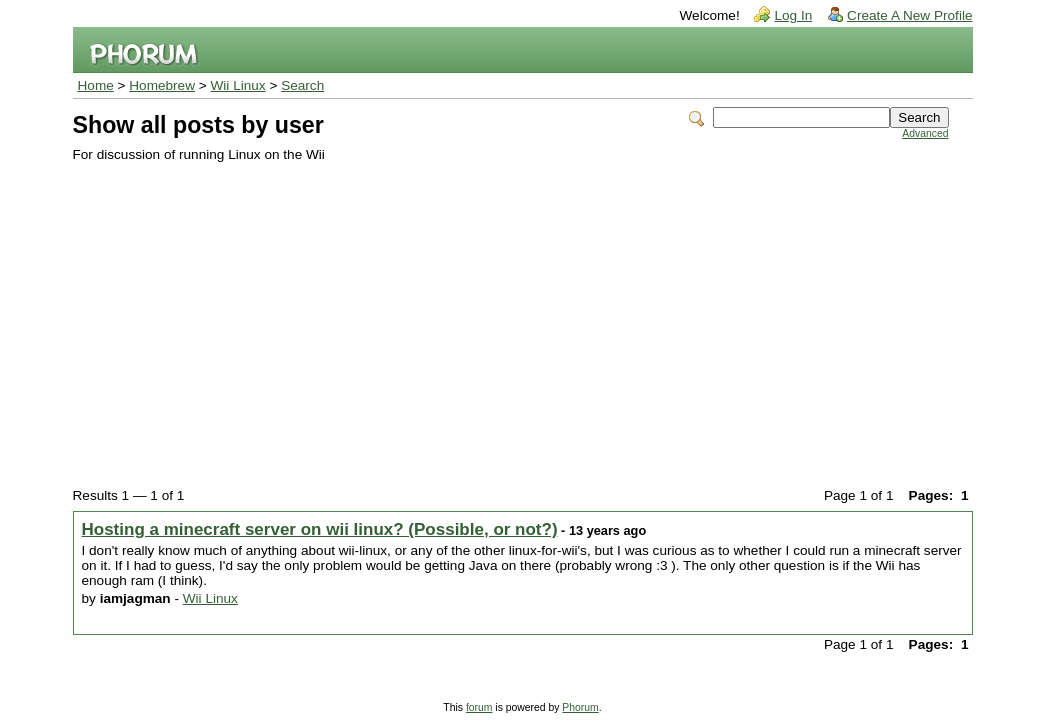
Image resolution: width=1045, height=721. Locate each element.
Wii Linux (238, 85)
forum (479, 707)
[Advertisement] (511, 312)
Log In (793, 15)
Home (96, 85)
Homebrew (162, 85)
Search (302, 85)
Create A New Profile (909, 15)
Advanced (925, 133)
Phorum (580, 707)
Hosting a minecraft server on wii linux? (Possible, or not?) (320, 529)
